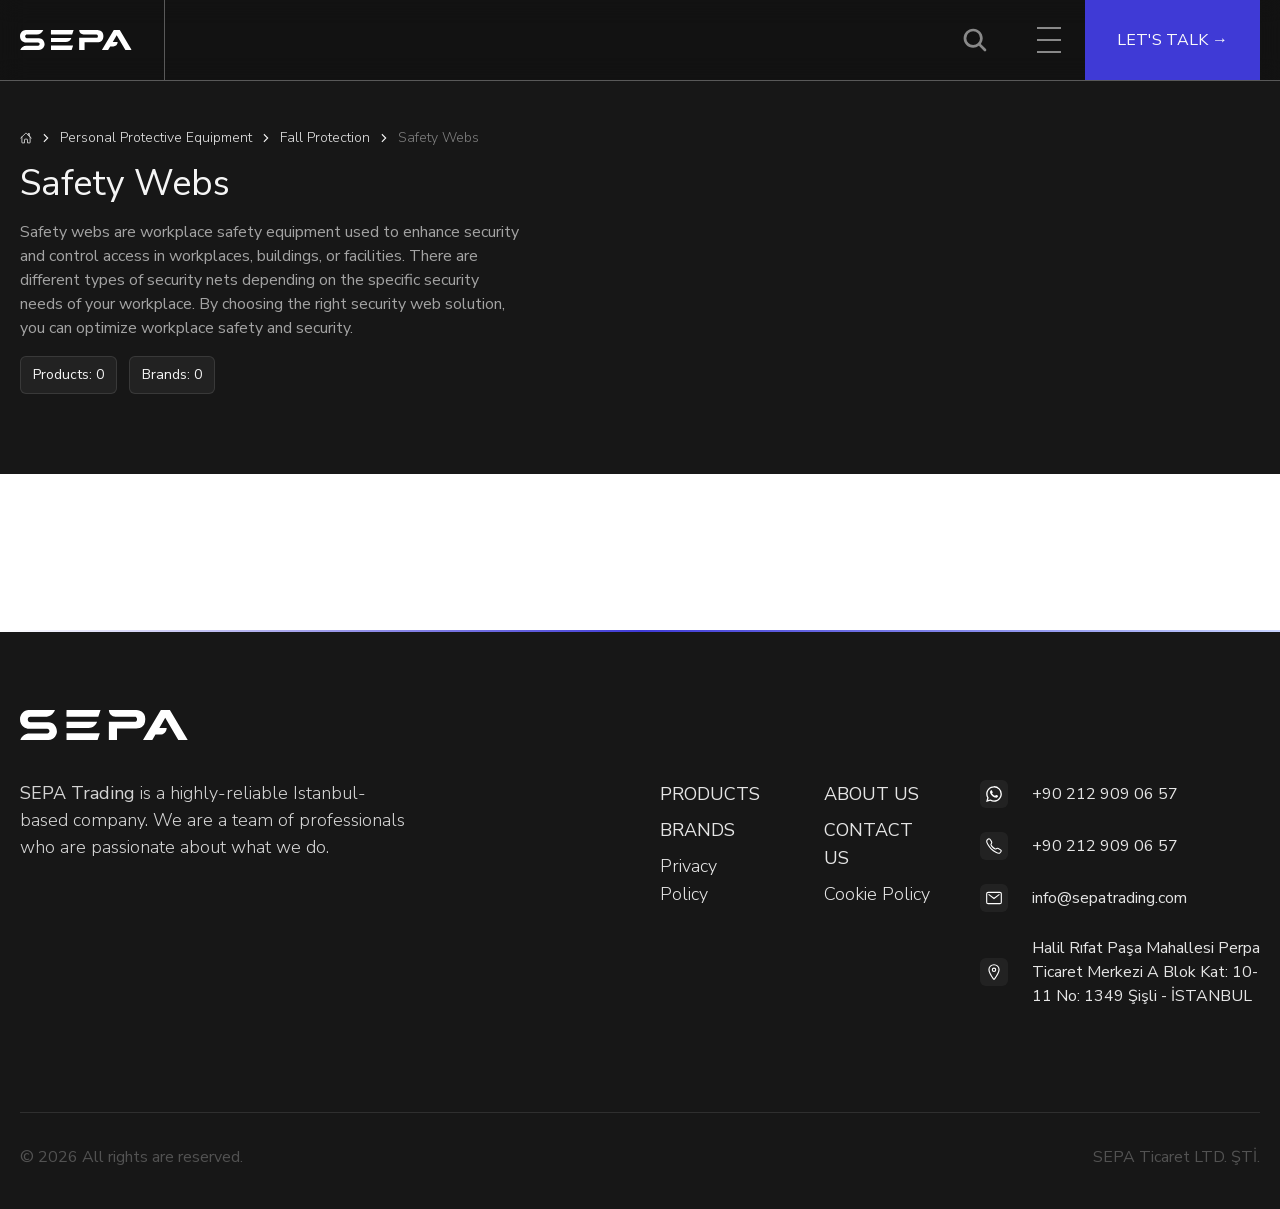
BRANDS (697, 830)
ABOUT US (871, 794)
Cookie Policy (877, 894)
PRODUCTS (710, 794)
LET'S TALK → (1172, 40)
